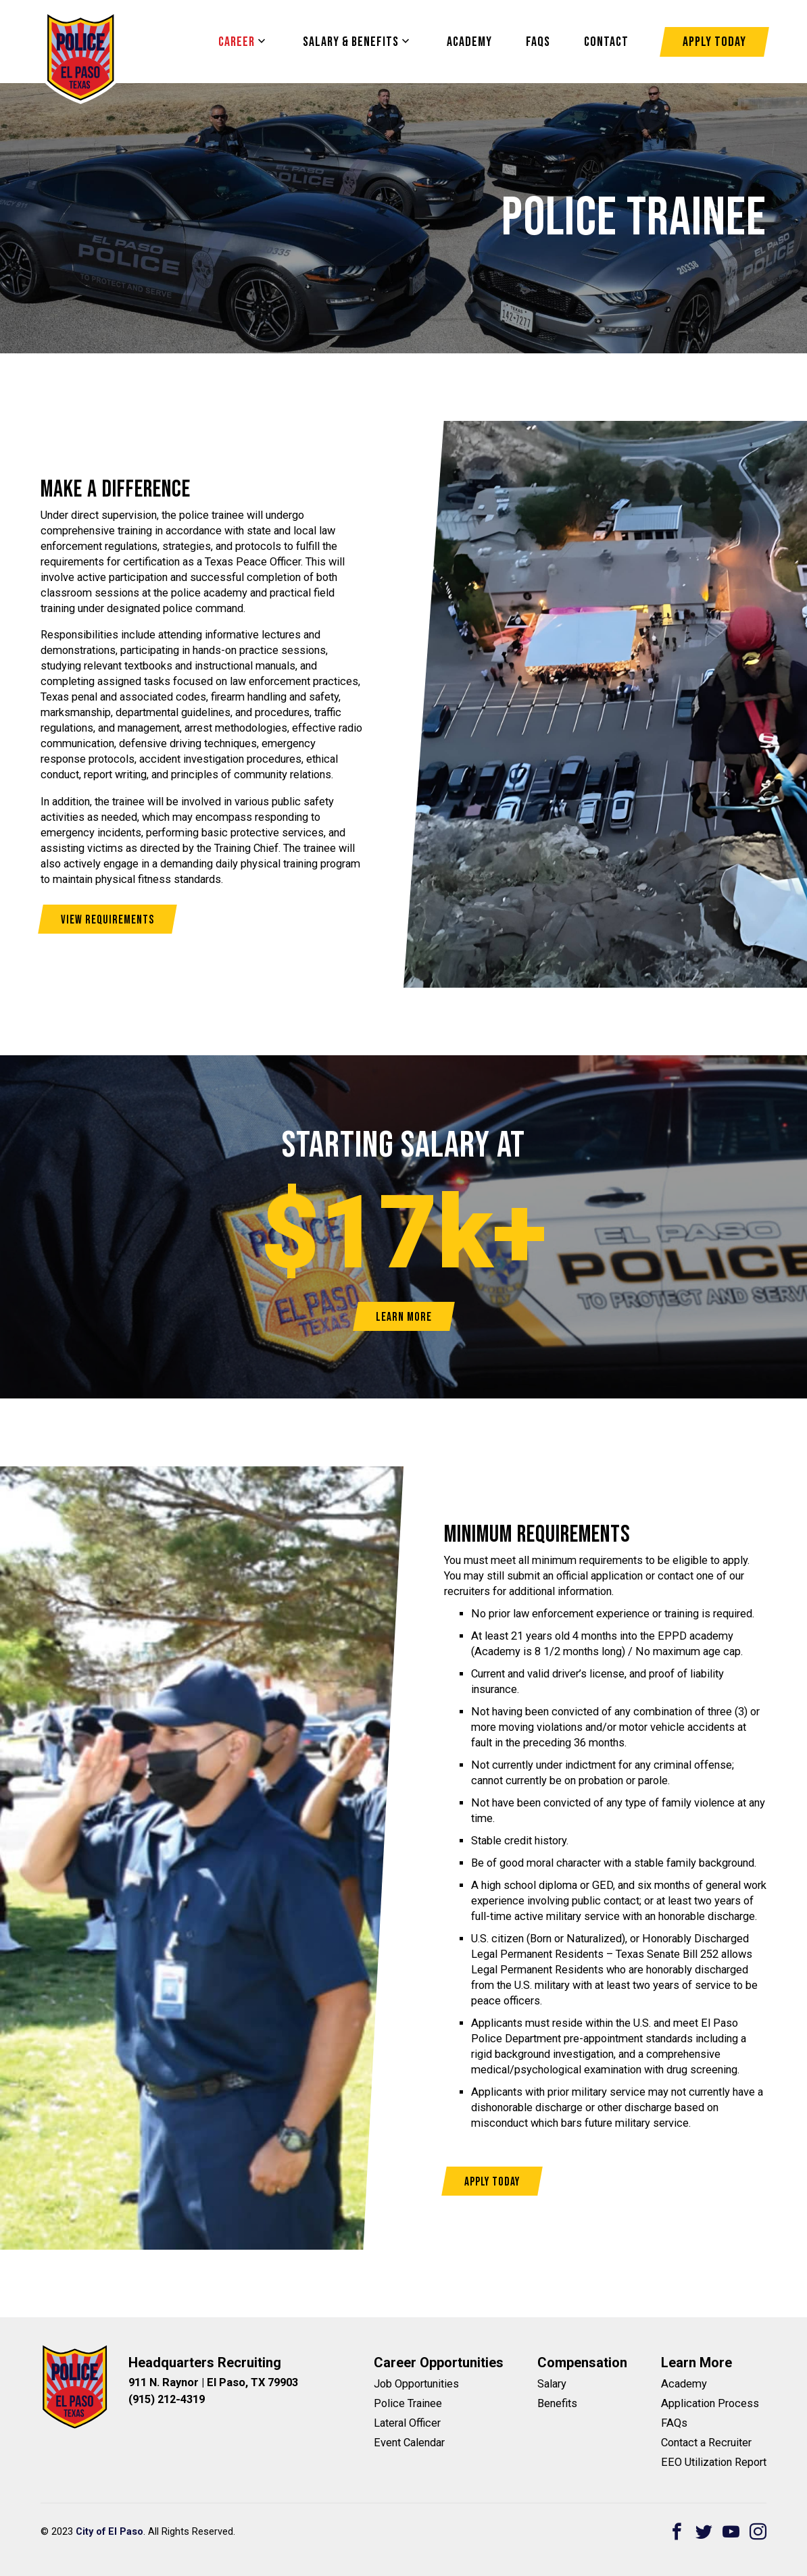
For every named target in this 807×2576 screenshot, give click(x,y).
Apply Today (714, 42)
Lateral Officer (407, 2423)
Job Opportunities (416, 2383)
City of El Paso (109, 2531)
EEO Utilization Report (713, 2462)
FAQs (674, 2423)
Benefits (557, 2403)
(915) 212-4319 (166, 2399)
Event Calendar (409, 2442)
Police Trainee (408, 2403)
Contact (606, 42)
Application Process (710, 2403)
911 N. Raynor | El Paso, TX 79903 (213, 2382)
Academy (469, 42)
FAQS (538, 42)
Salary (551, 2383)
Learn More (404, 1317)
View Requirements (107, 920)
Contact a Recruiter (706, 2442)
